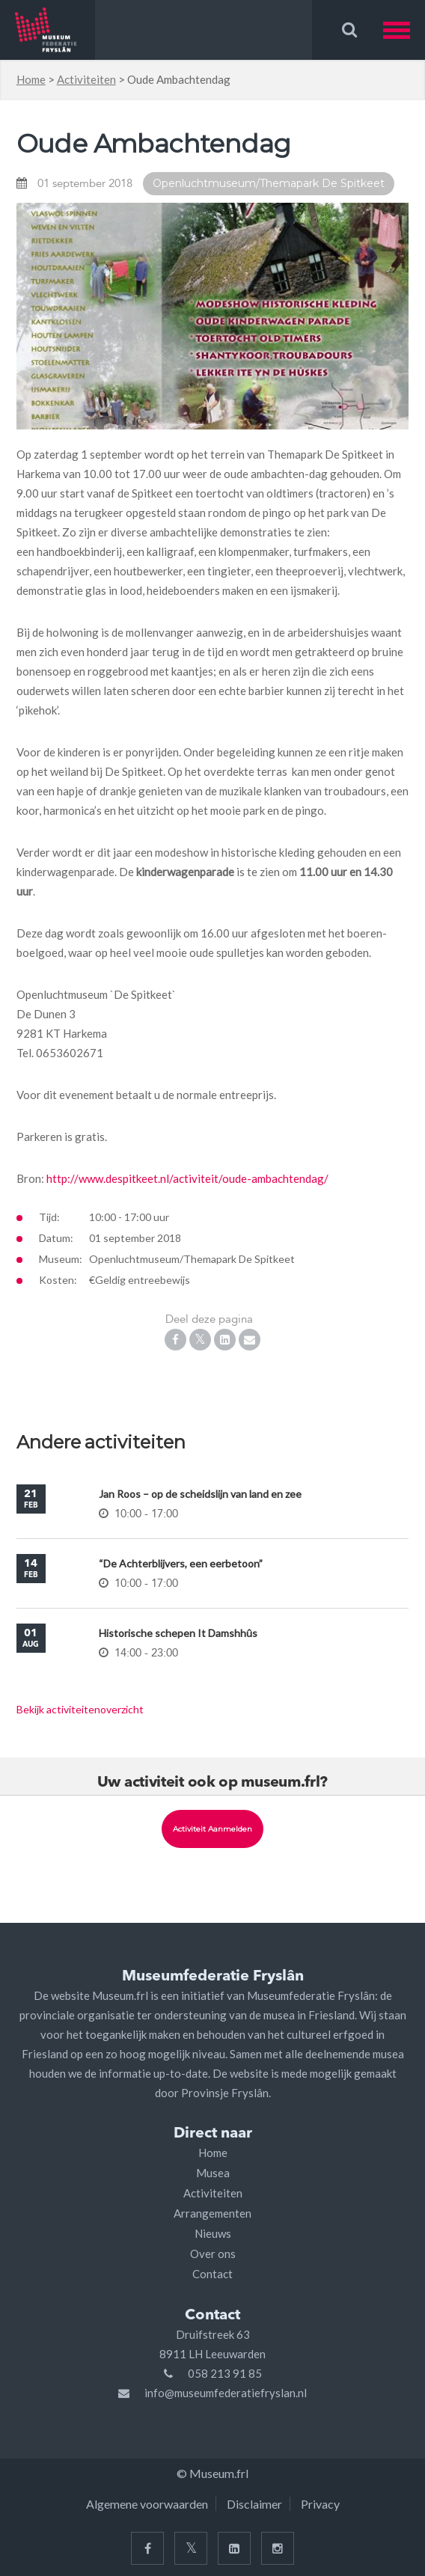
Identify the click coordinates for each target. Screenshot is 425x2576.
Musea (213, 2172)
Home (31, 79)
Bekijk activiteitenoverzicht (80, 1709)
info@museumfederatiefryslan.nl (225, 2392)
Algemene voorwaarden (147, 2504)
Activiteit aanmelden (212, 1829)
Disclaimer (254, 2504)
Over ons (213, 2253)
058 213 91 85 (225, 2373)
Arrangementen (212, 2213)
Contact (212, 2273)
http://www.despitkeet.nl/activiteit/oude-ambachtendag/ (187, 1178)
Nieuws (213, 2233)
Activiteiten (86, 79)
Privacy (320, 2504)
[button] (404, 30)
